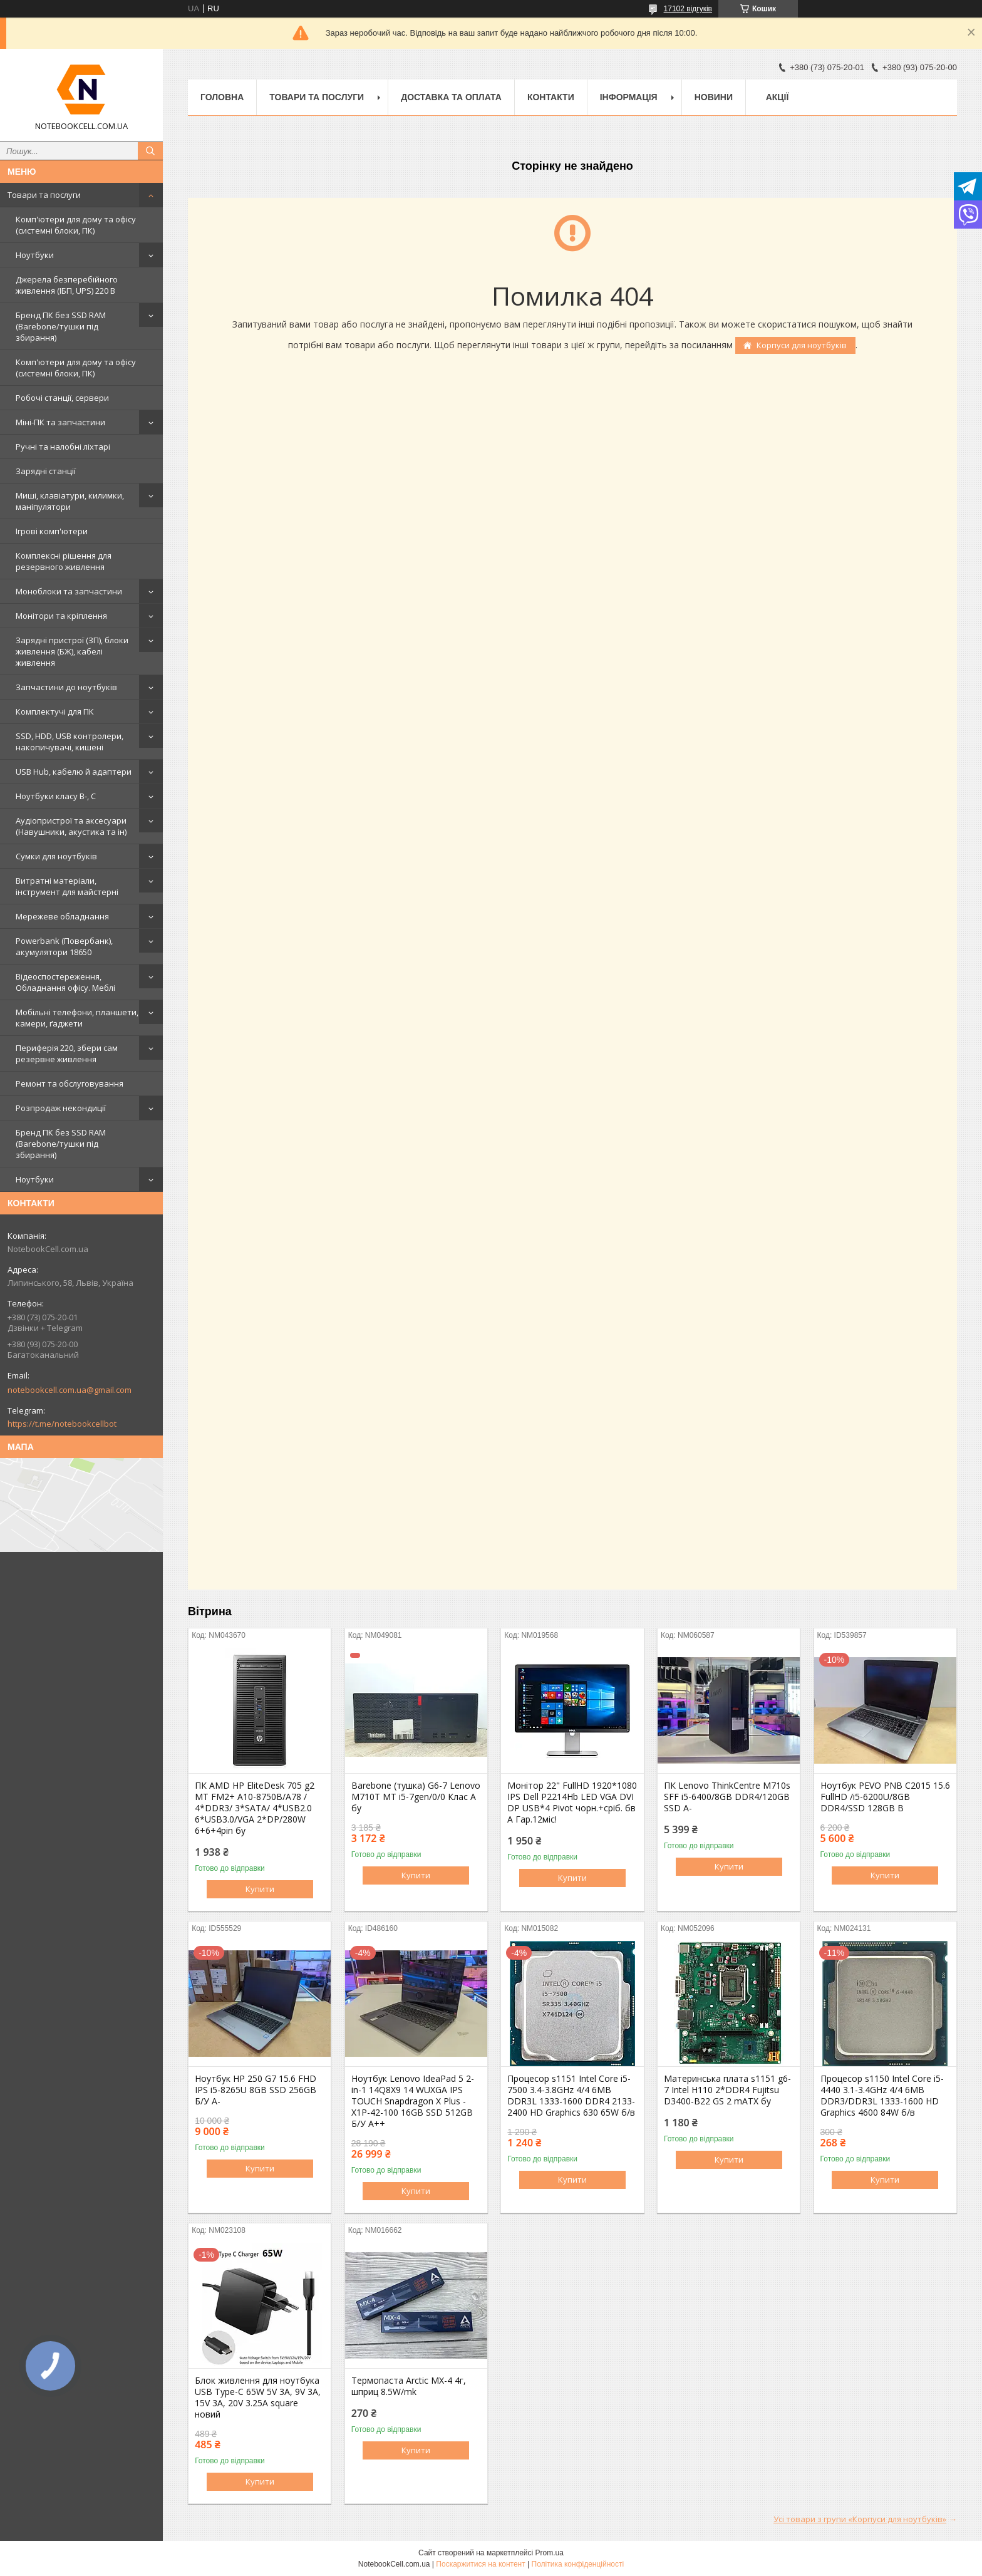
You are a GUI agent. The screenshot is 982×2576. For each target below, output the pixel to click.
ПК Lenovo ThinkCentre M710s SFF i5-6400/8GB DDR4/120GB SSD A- (727, 1797)
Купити (260, 1889)
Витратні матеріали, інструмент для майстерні (67, 886)
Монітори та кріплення (61, 615)
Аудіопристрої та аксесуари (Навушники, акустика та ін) (71, 826)
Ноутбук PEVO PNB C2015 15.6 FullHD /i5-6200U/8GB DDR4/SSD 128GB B (885, 1797)
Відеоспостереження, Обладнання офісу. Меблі (65, 982)
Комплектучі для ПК (55, 711)
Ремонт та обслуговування (69, 1083)
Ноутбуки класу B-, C (56, 796)
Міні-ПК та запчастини (60, 422)
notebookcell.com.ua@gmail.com (70, 1389)
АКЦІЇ (777, 97)
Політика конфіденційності (578, 2564)
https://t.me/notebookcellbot (62, 1423)
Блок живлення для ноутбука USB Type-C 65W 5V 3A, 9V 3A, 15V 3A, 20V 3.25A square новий (258, 2397)
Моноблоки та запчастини (69, 591)
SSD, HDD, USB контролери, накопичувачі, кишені (69, 741)
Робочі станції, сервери (62, 397)
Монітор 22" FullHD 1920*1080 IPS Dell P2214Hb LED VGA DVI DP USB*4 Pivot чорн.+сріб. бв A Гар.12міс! (572, 1802)
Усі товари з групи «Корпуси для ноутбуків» (859, 2519)
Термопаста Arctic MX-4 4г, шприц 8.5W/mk (408, 2386)
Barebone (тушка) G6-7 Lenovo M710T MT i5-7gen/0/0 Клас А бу (415, 1797)
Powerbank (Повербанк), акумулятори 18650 (64, 946)
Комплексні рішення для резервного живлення (63, 561)
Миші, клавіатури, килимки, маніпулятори (70, 501)
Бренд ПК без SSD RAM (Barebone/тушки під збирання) (61, 326)
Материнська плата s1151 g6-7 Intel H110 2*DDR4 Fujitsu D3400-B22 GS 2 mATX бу (727, 2090)
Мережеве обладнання (62, 916)
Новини (714, 97)
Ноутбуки (35, 255)
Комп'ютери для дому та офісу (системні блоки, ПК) (76, 225)
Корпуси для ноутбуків (802, 345)
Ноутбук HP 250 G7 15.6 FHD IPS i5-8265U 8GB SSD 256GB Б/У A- (255, 2090)
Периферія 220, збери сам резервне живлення (67, 1053)
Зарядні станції (46, 471)
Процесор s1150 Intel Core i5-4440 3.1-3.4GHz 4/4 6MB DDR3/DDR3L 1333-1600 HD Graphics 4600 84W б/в (882, 2095)
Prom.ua (549, 2552)
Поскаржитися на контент (480, 2564)
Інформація (629, 97)
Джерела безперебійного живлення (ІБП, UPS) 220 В (67, 285)
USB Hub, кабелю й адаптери (74, 771)
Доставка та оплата (451, 97)
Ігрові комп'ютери (52, 531)
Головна (222, 97)
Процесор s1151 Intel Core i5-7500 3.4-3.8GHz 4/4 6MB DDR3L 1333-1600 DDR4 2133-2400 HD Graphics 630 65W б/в (571, 2095)
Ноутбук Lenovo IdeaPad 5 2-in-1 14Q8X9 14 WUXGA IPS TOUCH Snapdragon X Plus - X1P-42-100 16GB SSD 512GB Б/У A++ (412, 2101)
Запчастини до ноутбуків (66, 687)
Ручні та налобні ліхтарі (63, 446)
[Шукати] (150, 151)
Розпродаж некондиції (61, 1108)
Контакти (550, 97)
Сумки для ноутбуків (56, 856)
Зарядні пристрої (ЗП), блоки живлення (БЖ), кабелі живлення (72, 651)
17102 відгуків (688, 8)
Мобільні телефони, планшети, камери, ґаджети (77, 1017)
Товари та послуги (44, 194)
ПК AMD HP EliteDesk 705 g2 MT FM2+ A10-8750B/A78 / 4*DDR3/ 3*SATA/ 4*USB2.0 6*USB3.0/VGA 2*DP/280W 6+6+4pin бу (254, 1808)
